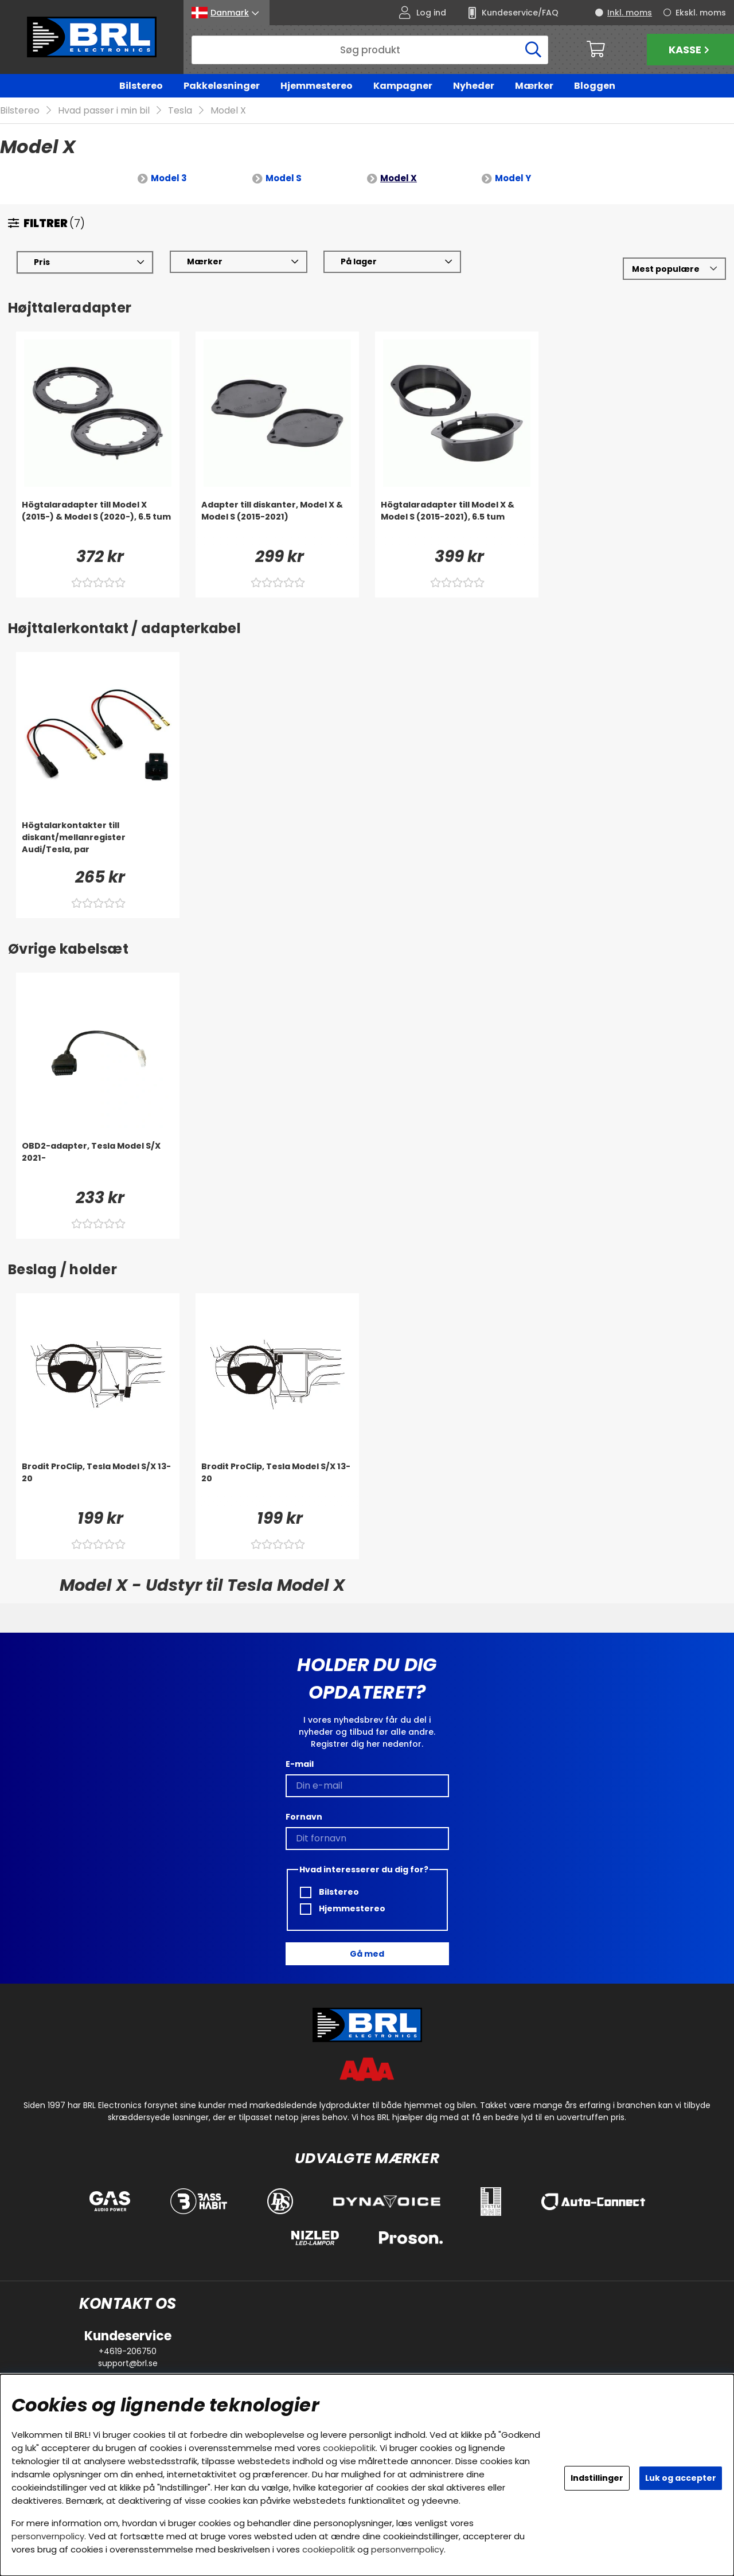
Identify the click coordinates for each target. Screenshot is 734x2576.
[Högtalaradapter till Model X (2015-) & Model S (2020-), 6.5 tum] (97, 522)
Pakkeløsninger (222, 85)
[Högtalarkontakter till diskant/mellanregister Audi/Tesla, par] (97, 843)
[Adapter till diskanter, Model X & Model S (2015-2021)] (277, 522)
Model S (284, 179)
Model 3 (169, 179)
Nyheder (473, 85)
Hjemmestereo (316, 85)
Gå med (367, 1954)
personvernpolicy (47, 2536)
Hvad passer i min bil (104, 111)
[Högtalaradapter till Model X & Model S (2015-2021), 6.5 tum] (456, 522)
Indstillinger (597, 2478)
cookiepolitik (349, 2448)
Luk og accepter (680, 2478)
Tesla (180, 111)
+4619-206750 (128, 2351)
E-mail (300, 1764)
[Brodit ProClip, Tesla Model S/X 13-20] (97, 1484)
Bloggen (594, 85)
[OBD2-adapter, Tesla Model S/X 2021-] (97, 1163)
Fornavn (304, 1816)
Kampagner (402, 85)
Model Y (513, 179)
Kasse (690, 49)
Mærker (534, 85)
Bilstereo (141, 85)
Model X (228, 111)
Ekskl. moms (701, 12)
